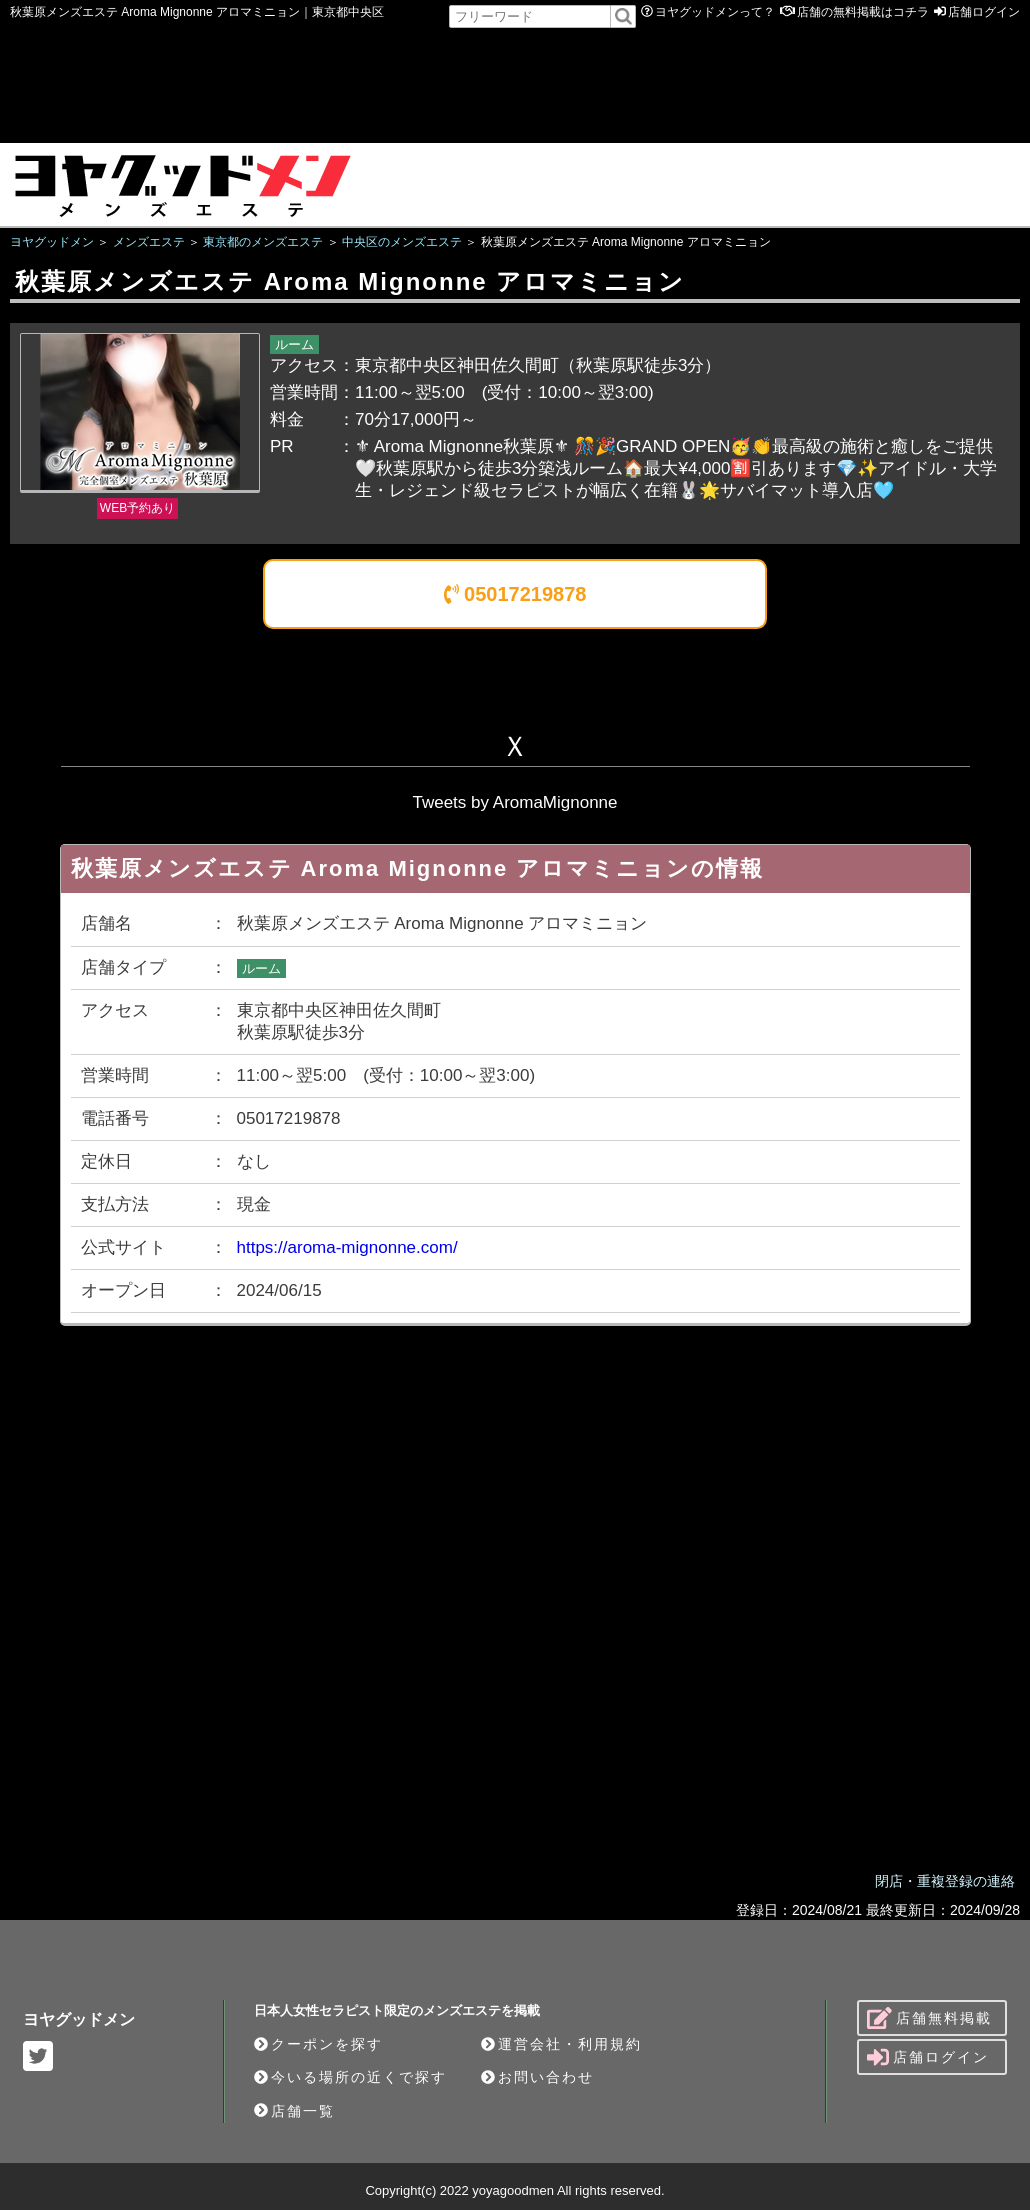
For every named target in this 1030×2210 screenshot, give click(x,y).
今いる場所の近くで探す (350, 2077)
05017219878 (515, 594)
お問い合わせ (537, 2077)
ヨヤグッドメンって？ (715, 12)
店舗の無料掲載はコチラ (863, 12)
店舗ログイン (984, 12)
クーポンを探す (318, 2044)
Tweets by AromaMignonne (514, 802)
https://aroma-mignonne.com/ (347, 1247)
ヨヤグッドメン (79, 2019)
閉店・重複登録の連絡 (945, 1881)
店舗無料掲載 (929, 2018)
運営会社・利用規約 (561, 2044)
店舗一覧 (294, 2111)
